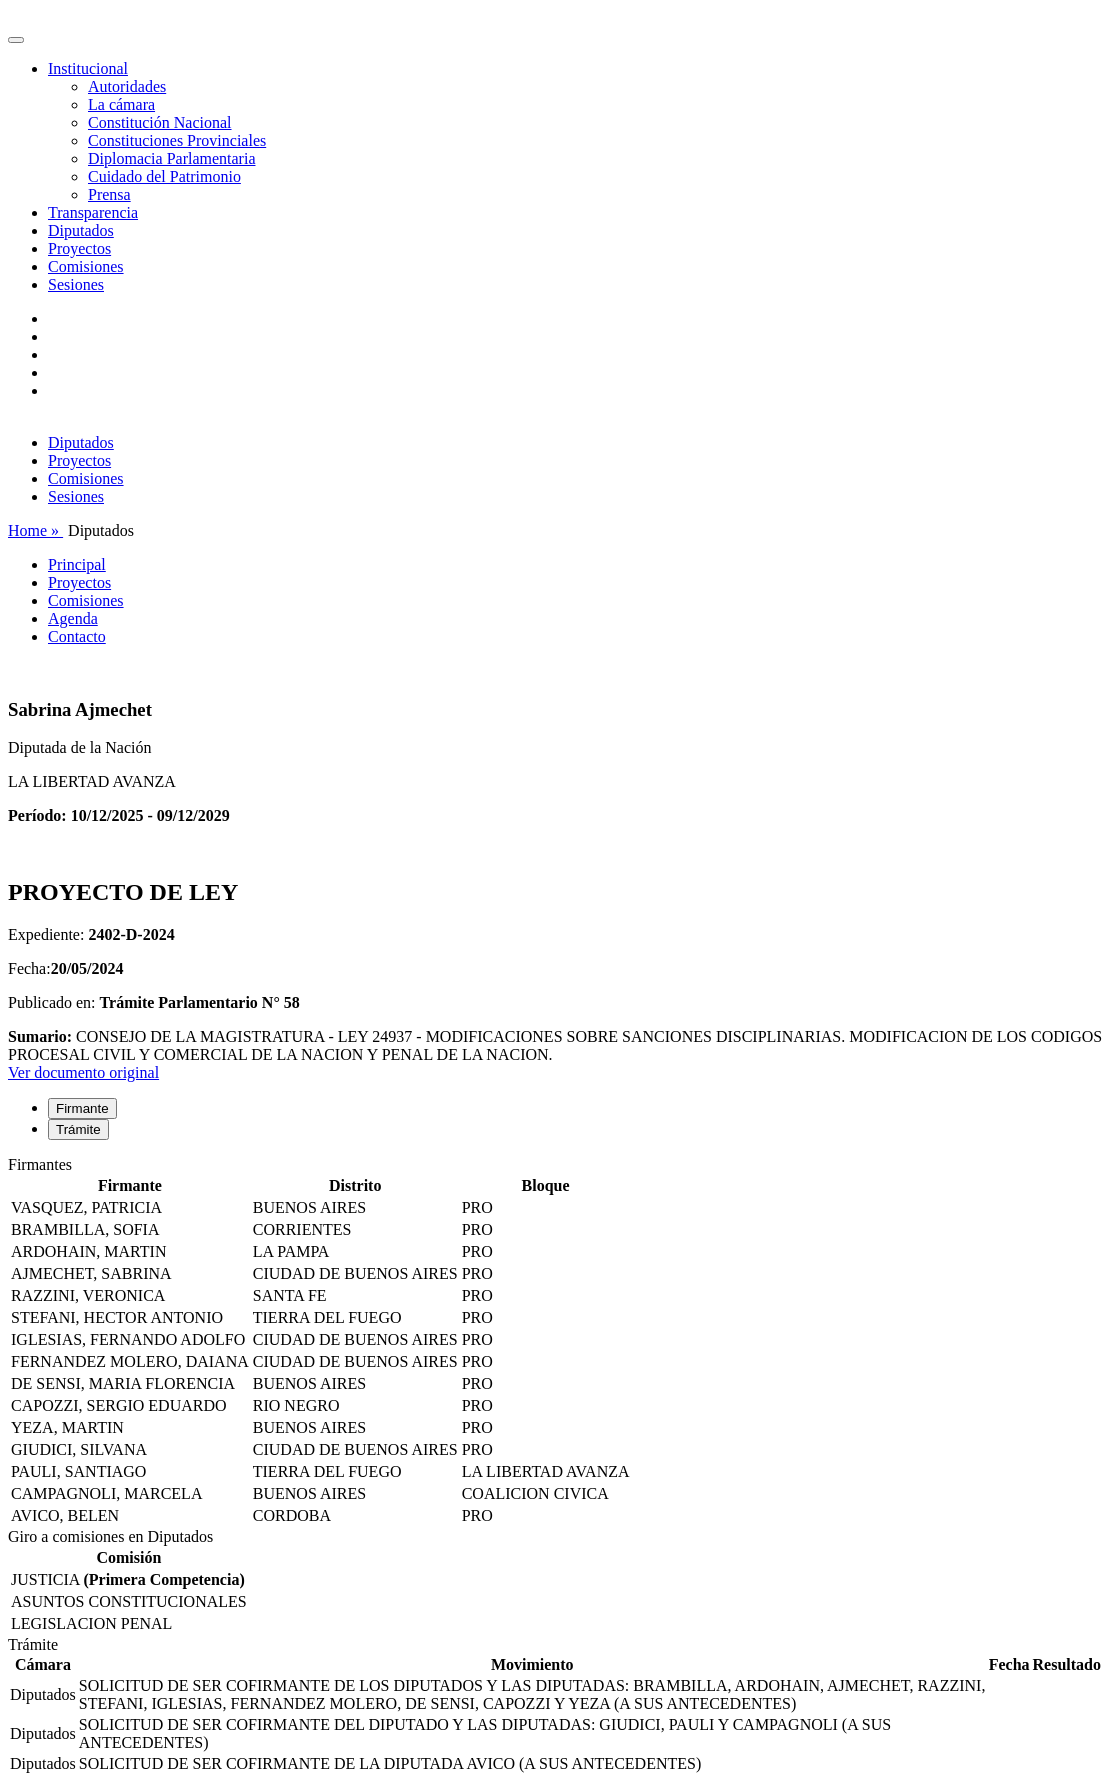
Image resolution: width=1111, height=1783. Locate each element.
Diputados (81, 230)
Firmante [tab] (82, 1108)
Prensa (109, 194)
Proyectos (79, 248)
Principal (77, 564)
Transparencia (93, 212)
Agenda (73, 618)
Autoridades (127, 86)
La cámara (121, 104)
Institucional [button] (88, 68)
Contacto (77, 636)
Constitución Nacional (160, 122)
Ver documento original (83, 1072)
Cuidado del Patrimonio (164, 176)
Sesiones (76, 284)
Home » (35, 530)
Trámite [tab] (78, 1129)
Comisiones (86, 266)
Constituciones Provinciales (177, 140)
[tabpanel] (555, 1342)
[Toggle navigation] (16, 40)
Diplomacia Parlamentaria (171, 158)
